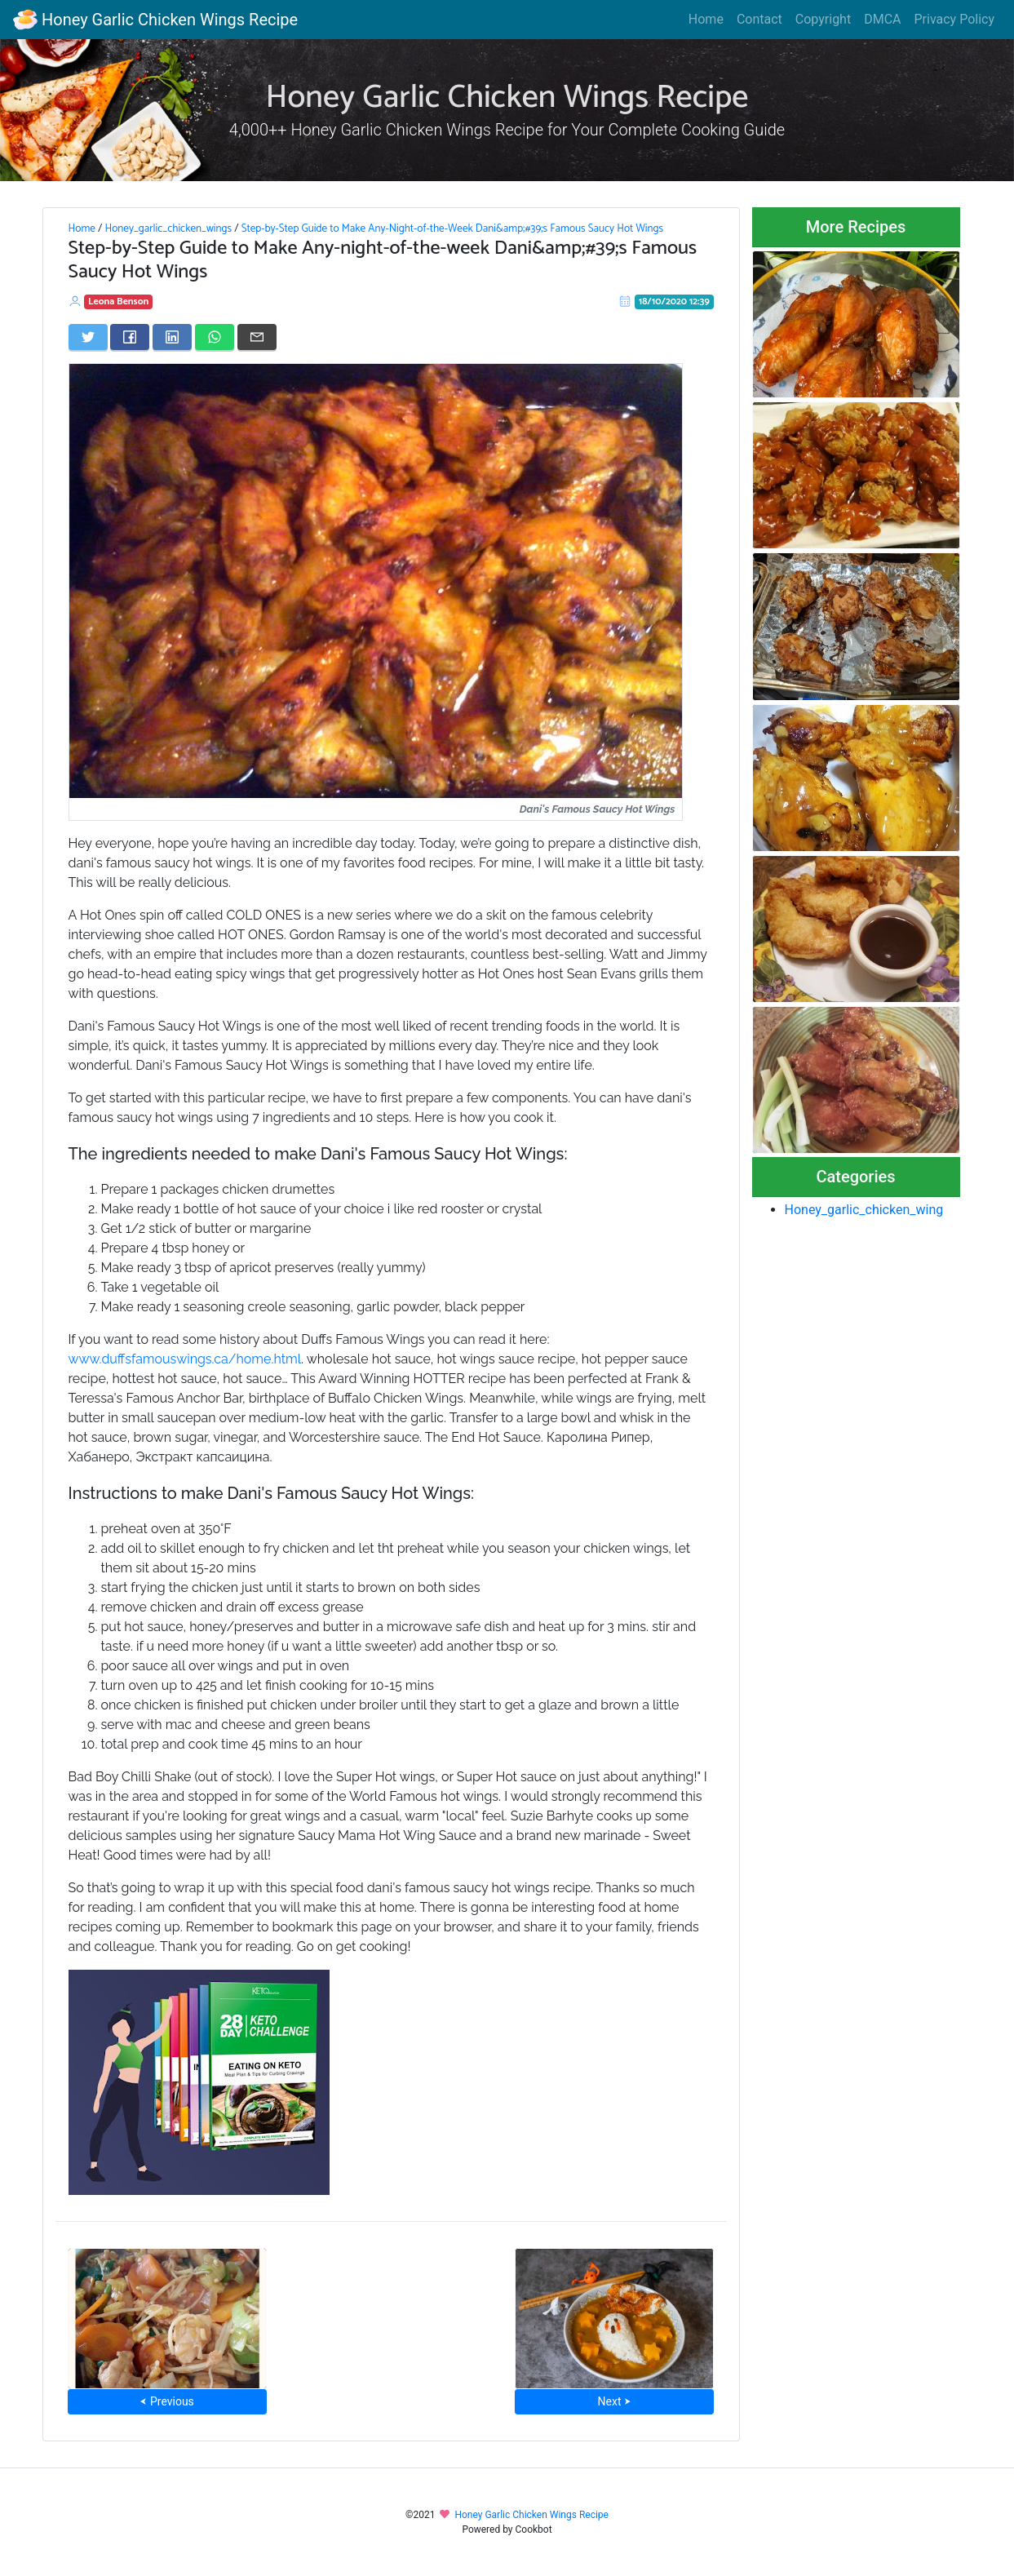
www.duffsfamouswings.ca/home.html (185, 1359)
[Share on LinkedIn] (172, 337)
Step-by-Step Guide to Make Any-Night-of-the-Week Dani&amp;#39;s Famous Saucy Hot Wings (452, 228)
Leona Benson (118, 301)
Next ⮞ (614, 2401)
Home (706, 19)
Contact (759, 19)
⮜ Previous (166, 2401)
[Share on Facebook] (129, 337)
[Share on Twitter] (88, 337)
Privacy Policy (954, 19)
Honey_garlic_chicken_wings (168, 228)
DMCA (882, 19)
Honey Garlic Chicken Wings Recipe (155, 19)
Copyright (823, 19)
